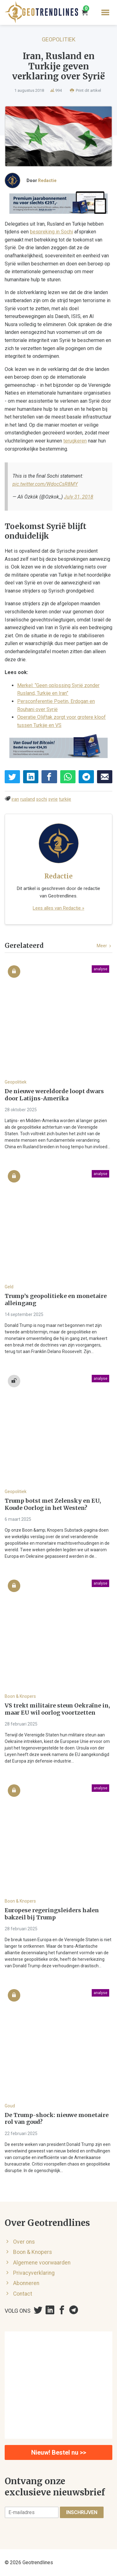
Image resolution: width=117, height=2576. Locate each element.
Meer (104, 945)
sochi (41, 799)
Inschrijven (81, 2512)
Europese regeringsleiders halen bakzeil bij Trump (52, 1914)
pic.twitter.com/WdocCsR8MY (45, 484)
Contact (22, 2294)
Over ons (24, 2242)
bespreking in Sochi (51, 232)
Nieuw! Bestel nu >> (58, 2452)
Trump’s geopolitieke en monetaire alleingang (56, 1300)
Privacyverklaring (34, 2273)
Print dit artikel (85, 90)
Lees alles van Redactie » (58, 908)
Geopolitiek (59, 39)
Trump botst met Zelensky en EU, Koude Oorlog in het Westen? (53, 1504)
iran (15, 799)
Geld (9, 1286)
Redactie (47, 180)
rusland (27, 799)
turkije (65, 799)
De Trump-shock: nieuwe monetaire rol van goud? (57, 2119)
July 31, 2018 (78, 497)
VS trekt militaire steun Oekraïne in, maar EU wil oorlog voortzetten (57, 1709)
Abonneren (26, 2283)
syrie (53, 799)
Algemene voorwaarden (42, 2263)
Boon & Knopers (20, 1696)
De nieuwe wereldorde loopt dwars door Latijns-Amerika (54, 1095)
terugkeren (75, 441)
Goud (10, 2105)
